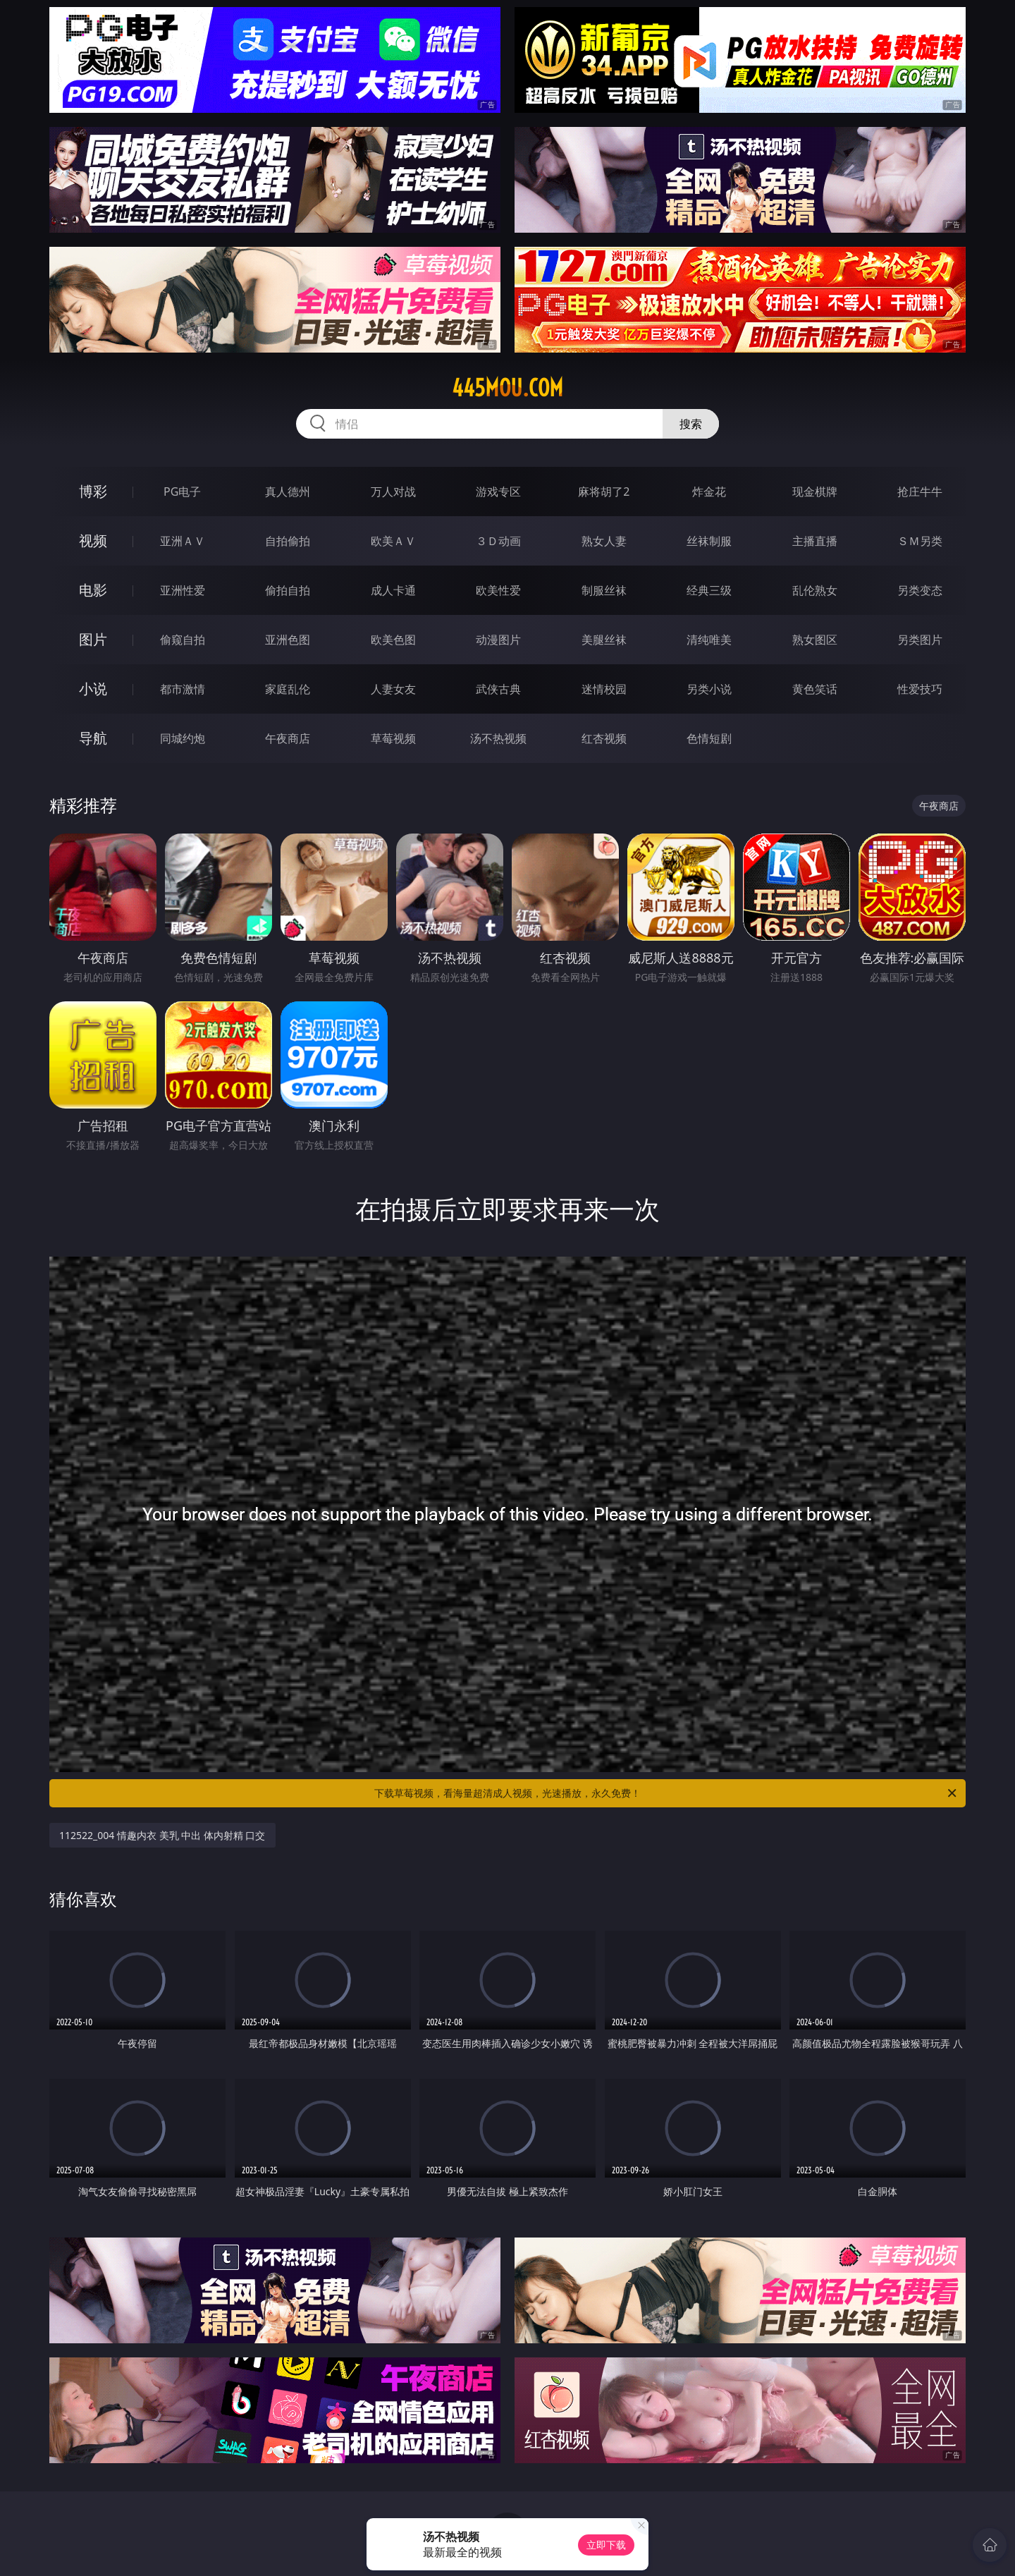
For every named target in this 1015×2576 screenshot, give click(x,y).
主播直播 (814, 541)
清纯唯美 (709, 639)
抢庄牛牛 (919, 491)
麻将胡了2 (603, 491)
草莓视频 (393, 738)
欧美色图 (393, 639)
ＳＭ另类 (919, 541)
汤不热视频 (498, 738)
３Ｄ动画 (498, 541)
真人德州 (287, 491)
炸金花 (709, 491)
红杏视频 (604, 738)
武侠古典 (498, 689)
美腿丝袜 (604, 639)
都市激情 (182, 689)
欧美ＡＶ (393, 541)
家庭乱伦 (287, 689)
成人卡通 (393, 590)
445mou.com (507, 388)
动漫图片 (498, 639)
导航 (93, 737)
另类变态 (919, 590)
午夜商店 (287, 738)
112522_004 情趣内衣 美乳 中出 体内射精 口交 (162, 1835)
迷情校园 (604, 689)
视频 (93, 540)
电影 (93, 589)
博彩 (93, 491)
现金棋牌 (814, 491)
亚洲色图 (287, 639)
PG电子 (182, 491)
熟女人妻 (604, 541)
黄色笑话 (814, 689)
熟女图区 (814, 639)
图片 (93, 639)
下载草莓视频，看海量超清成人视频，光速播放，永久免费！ (666, 1793)
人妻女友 (393, 689)
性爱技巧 (919, 689)
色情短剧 (709, 738)
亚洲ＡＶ (182, 541)
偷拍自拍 (287, 590)
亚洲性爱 (182, 590)
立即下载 (606, 2544)
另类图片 (919, 639)
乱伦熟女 (814, 590)
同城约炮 (182, 738)
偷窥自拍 (182, 639)
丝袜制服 (709, 541)
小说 (93, 688)
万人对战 (393, 491)
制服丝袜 (604, 590)
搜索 (690, 424)
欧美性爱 (498, 590)
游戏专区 (498, 491)
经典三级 (709, 590)
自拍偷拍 (287, 541)
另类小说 (709, 689)
